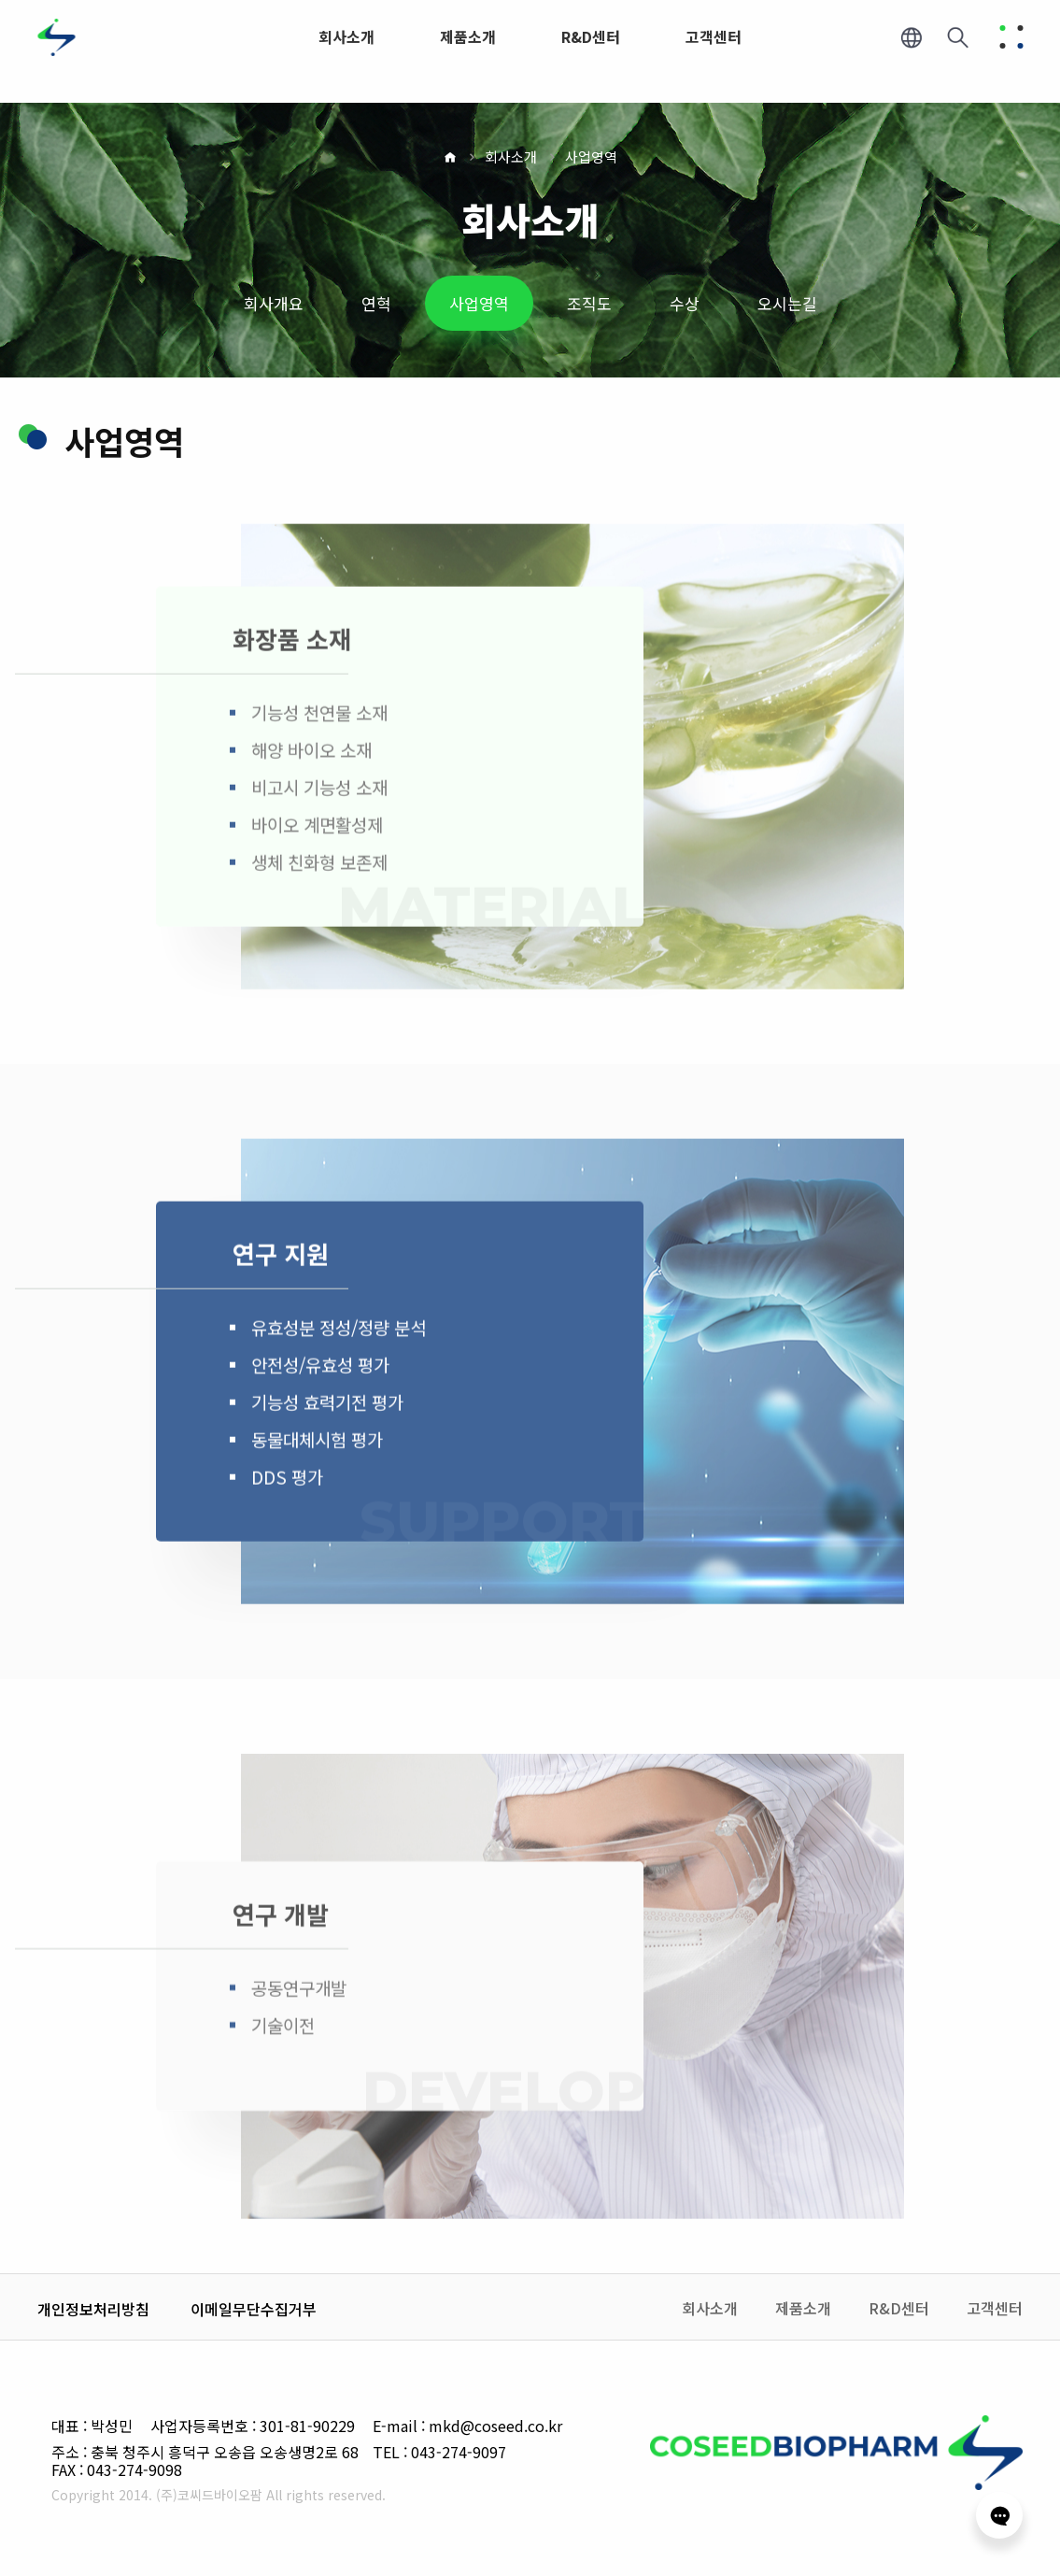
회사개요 (274, 303)
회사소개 (511, 156)
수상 (685, 303)
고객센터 (995, 2308)
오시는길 (787, 303)
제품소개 (803, 2308)
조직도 (589, 303)
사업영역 (591, 156)
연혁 (376, 303)
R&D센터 (899, 2308)
